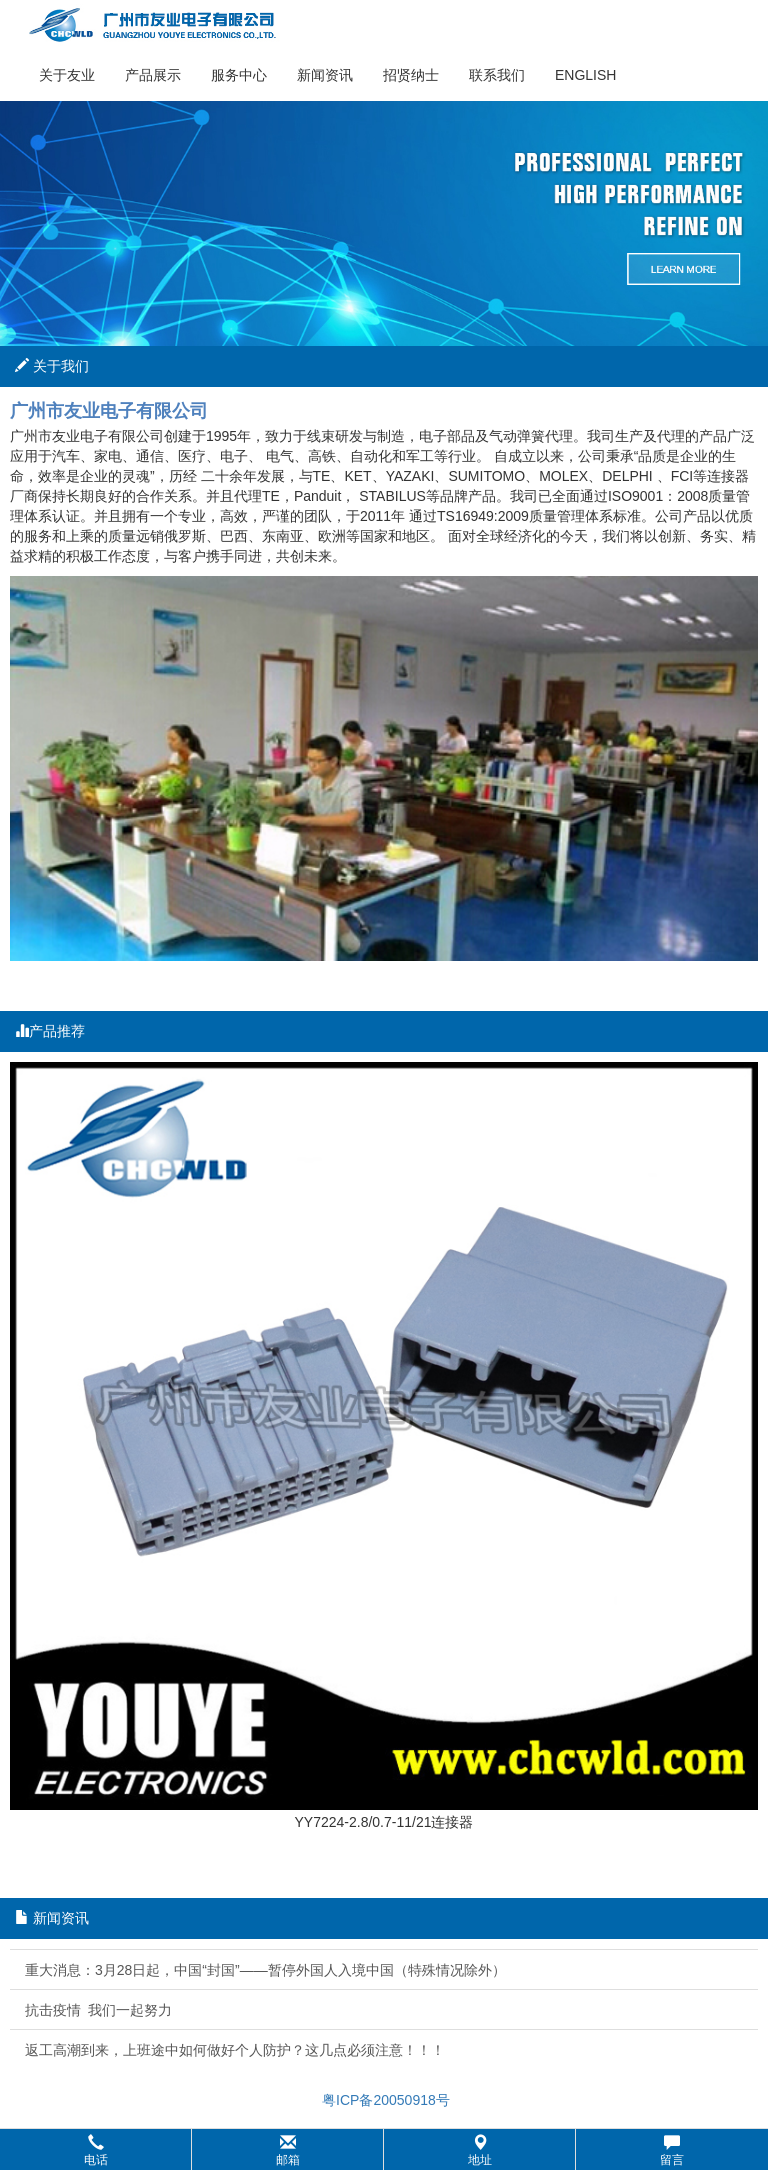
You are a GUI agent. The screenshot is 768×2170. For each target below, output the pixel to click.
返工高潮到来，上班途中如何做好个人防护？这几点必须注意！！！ (235, 2050)
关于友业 (67, 75)
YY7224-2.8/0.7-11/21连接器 (384, 1822)
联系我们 (497, 75)
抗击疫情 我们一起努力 (98, 2010)
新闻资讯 (325, 75)
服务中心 (239, 75)
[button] (384, 2149)
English (585, 75)
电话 (96, 2150)
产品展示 (153, 75)
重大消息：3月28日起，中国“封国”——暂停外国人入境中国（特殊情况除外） (265, 1970)
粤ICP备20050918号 (384, 2100)
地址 (480, 2150)
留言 (672, 2150)
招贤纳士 (411, 75)
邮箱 (288, 2150)
